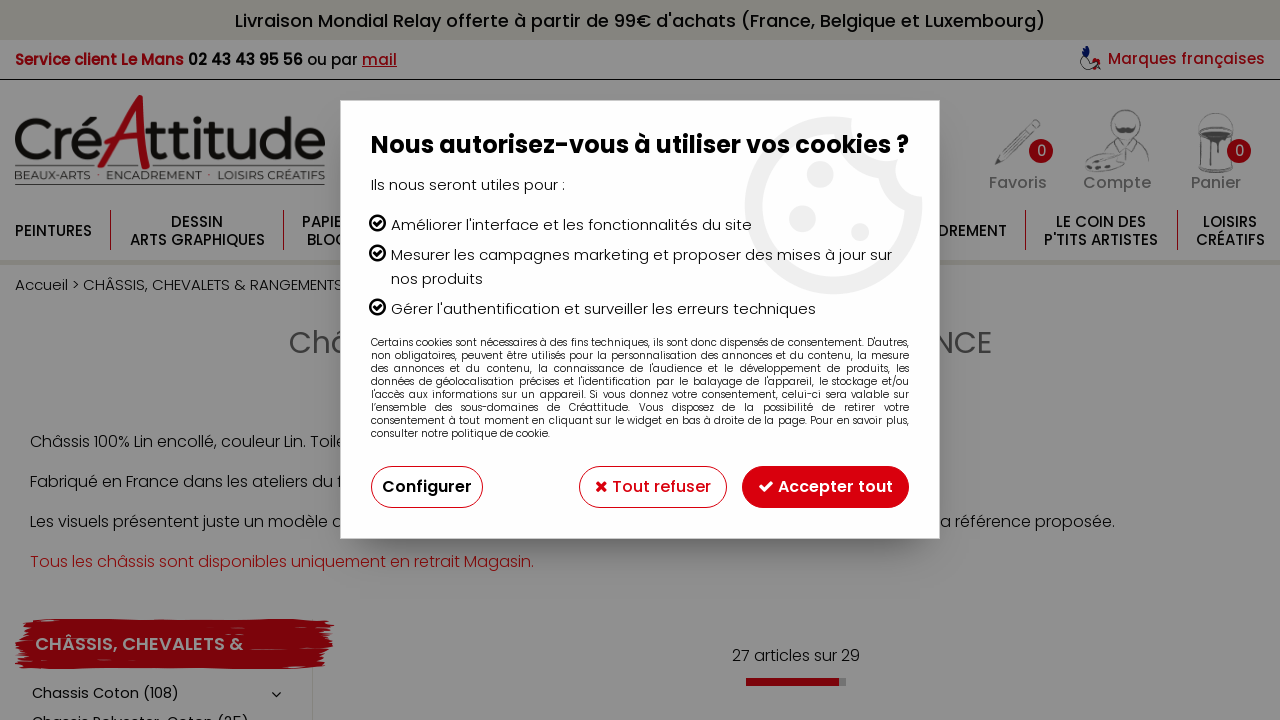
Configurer (427, 486)
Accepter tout (825, 486)
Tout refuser (653, 486)
